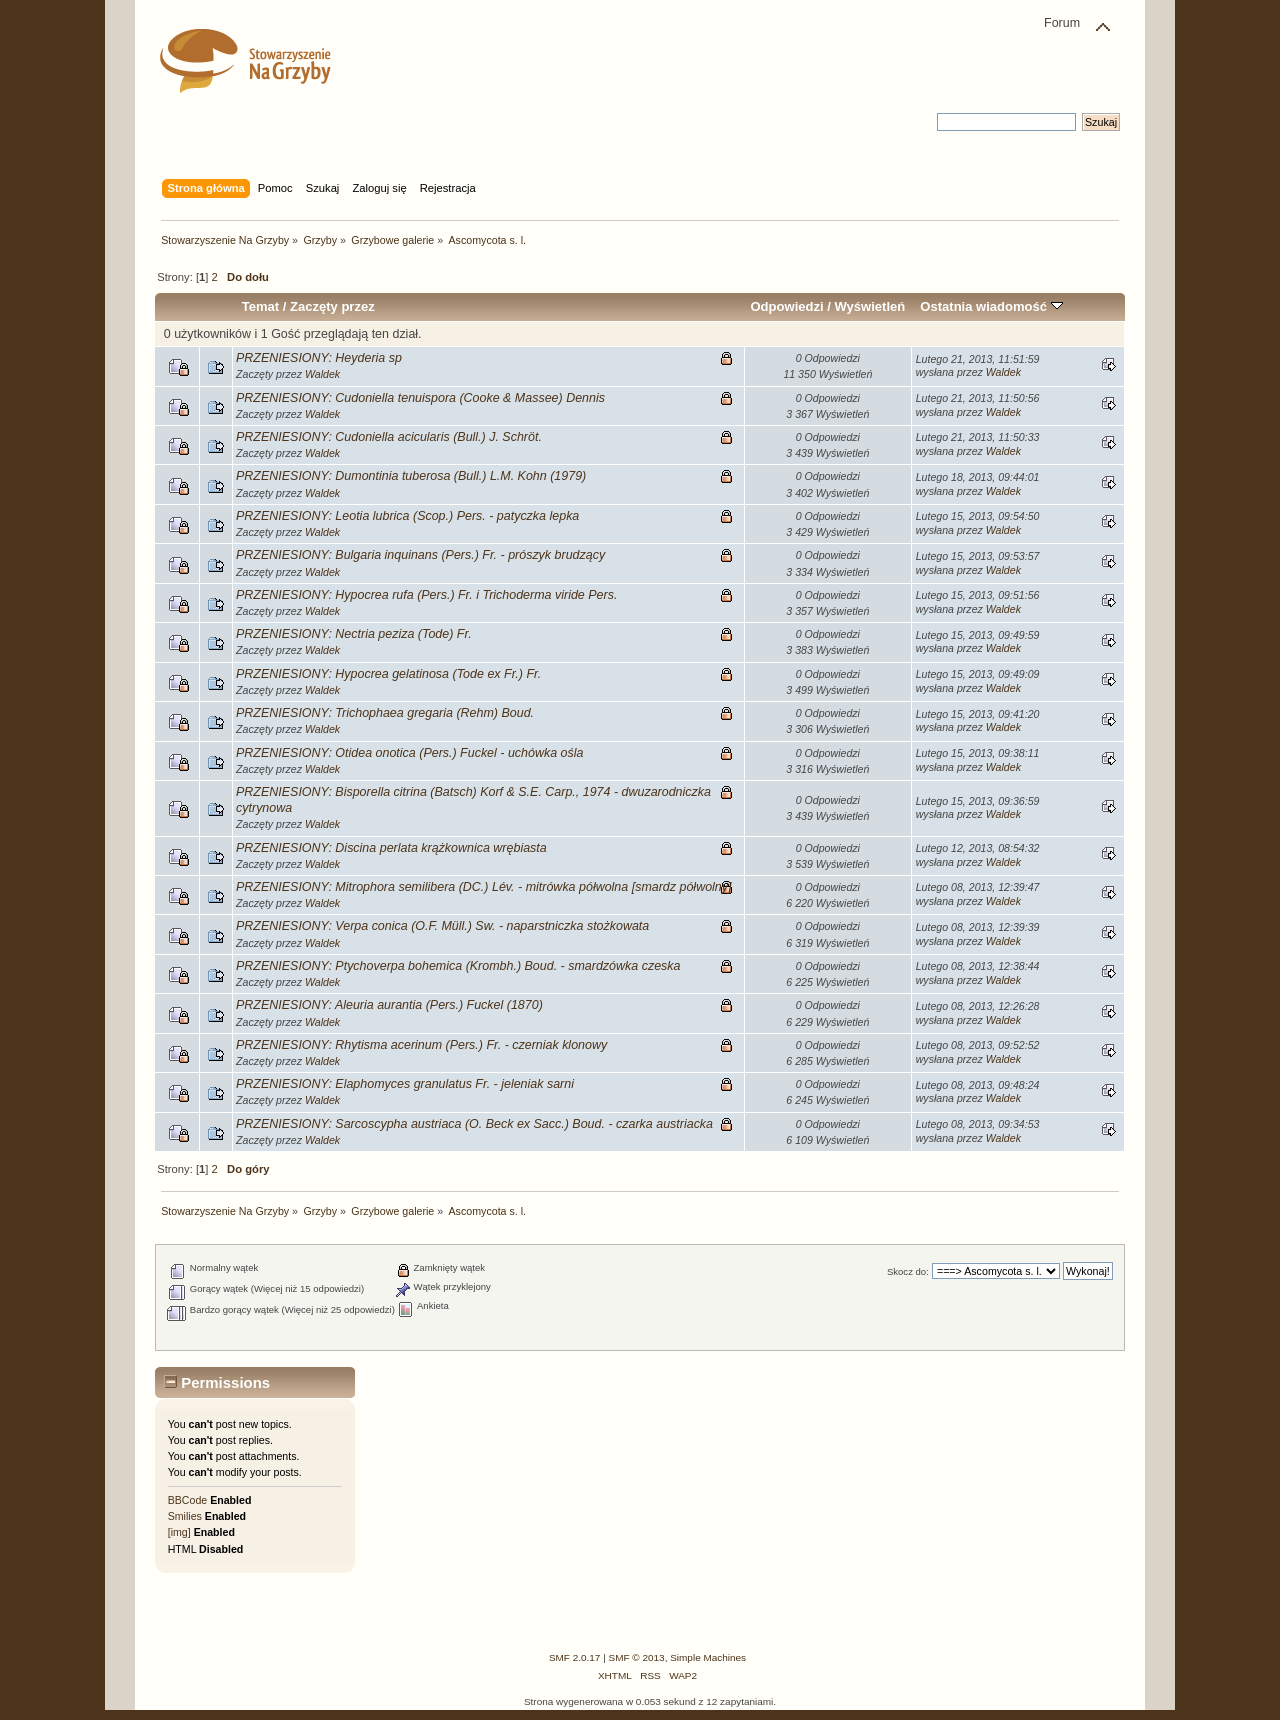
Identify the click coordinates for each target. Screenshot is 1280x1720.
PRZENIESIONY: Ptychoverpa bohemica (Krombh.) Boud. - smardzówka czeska (458, 966)
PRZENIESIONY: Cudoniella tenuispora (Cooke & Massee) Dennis (420, 398)
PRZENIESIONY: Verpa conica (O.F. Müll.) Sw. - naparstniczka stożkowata (442, 926)
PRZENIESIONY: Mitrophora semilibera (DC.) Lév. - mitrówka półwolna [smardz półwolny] (483, 887)
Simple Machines (708, 1657)
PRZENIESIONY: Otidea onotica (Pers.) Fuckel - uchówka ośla (409, 753)
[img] (179, 1532)
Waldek (322, 374)
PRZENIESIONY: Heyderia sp (319, 358)
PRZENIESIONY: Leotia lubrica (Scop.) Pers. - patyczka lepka (407, 516)
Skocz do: (908, 1271)
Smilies (185, 1516)
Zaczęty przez (332, 306)
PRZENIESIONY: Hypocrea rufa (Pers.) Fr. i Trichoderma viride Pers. (426, 595)
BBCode (187, 1500)
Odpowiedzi (786, 306)
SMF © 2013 (637, 1657)
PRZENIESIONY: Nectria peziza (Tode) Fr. (354, 634)
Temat (260, 306)
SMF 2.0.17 (575, 1657)
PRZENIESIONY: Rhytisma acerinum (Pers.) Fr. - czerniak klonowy (421, 1045)
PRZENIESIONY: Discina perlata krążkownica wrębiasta (391, 848)
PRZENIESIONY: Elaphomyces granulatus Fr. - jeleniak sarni (405, 1084)
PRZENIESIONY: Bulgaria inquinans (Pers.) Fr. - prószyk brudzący (420, 555)
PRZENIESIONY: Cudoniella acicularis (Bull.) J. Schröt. (389, 437)
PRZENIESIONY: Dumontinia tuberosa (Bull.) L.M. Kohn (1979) (411, 476)
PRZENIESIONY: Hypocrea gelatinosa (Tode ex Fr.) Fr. (388, 674)
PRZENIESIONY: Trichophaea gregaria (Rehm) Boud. (385, 713)
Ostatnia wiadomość (991, 306)
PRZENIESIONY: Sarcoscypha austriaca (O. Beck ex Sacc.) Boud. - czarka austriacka (474, 1124)
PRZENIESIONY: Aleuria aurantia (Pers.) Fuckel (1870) (389, 1005)
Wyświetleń (869, 306)
